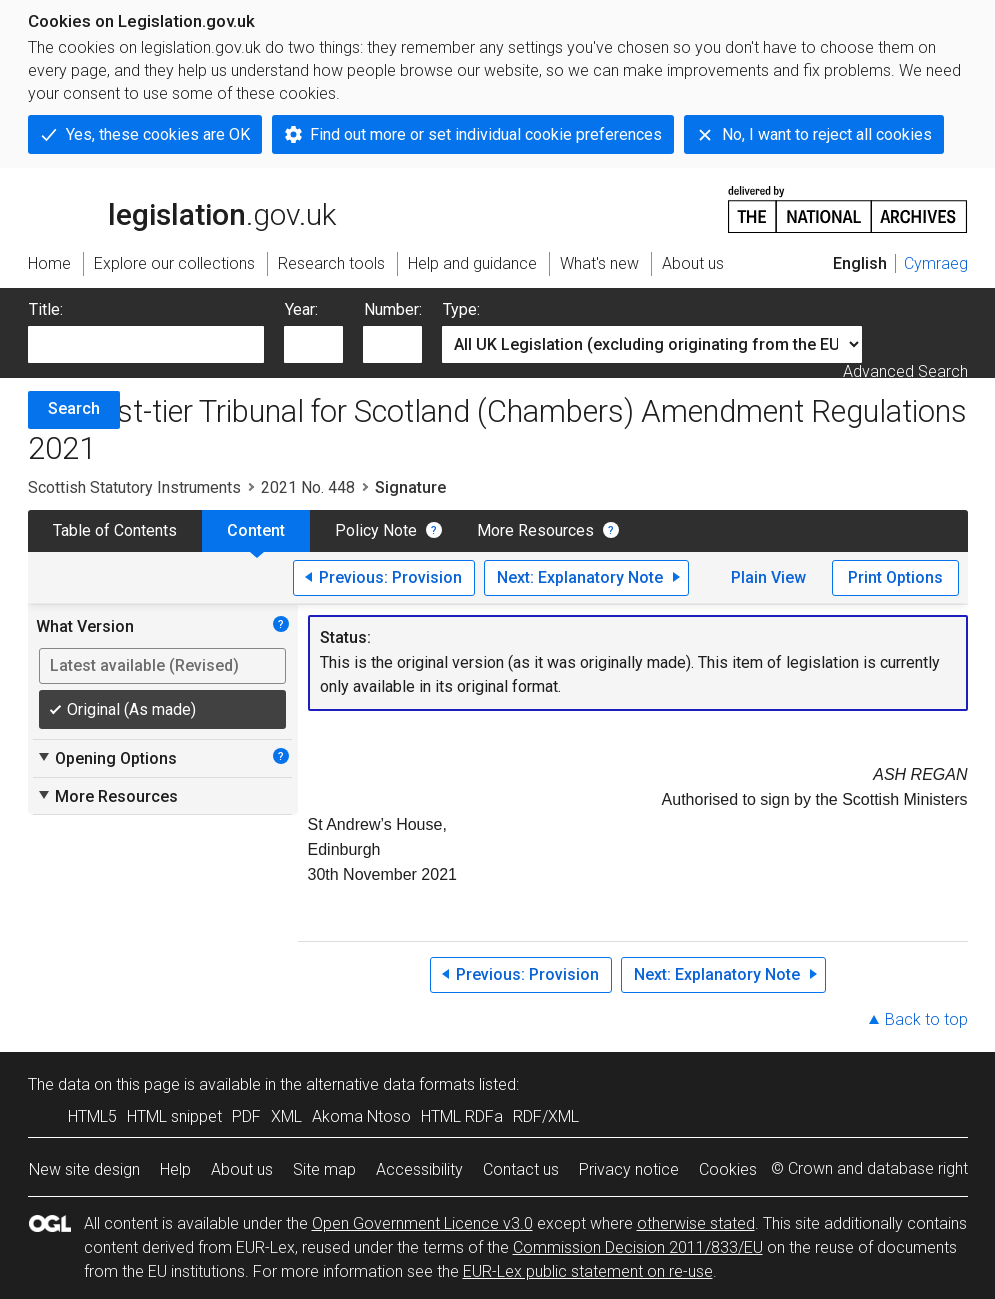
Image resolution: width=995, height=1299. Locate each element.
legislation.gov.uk (182, 208)
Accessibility (419, 1169)
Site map (324, 1169)
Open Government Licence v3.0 (422, 1223)
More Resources (535, 530)
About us (242, 1169)
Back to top (926, 1019)
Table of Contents (115, 530)
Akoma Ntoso (361, 1116)
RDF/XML (546, 1116)
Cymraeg (936, 263)
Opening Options (106, 758)
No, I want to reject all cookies (827, 134)
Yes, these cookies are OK (158, 134)
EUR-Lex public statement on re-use (588, 1271)
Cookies (728, 1169)
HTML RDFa (462, 1116)
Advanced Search (905, 371)
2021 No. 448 (308, 487)
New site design (84, 1169)
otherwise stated (696, 1223)
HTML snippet (174, 1116)
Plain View (768, 577)
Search (74, 408)
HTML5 (92, 1116)
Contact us (521, 1169)
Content (256, 530)
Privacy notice (629, 1169)
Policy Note (376, 530)
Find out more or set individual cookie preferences (486, 134)
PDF (246, 1116)
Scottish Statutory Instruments (134, 487)
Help (175, 1169)
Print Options (895, 577)
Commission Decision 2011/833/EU (638, 1247)
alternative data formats (390, 1084)
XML (286, 1116)
